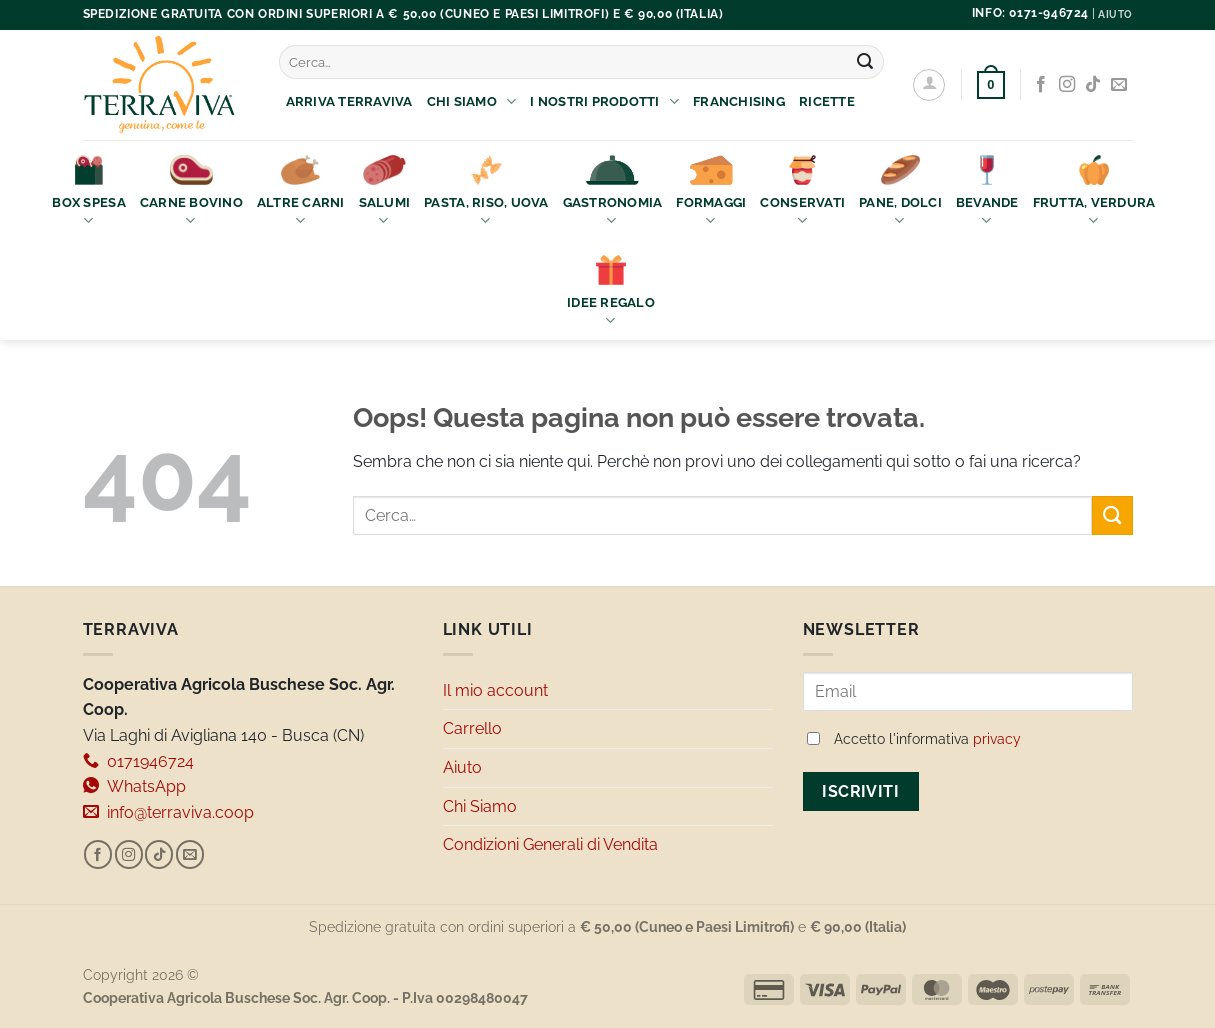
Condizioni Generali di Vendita (550, 844)
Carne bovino (191, 192)
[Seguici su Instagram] (1067, 85)
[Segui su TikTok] (1093, 85)
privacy (997, 739)
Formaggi (711, 192)
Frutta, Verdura (1094, 192)
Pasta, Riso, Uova (486, 192)
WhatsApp (134, 786)
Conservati (802, 192)
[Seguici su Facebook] (1041, 85)
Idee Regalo (611, 292)
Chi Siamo (472, 101)
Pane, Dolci (900, 192)
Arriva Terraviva (349, 101)
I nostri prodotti (604, 101)
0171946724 (138, 761)
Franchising (739, 101)
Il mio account (495, 690)
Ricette (827, 101)
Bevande (987, 192)
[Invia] (865, 62)
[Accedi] (929, 85)
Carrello (472, 728)
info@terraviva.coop (168, 812)
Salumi (385, 192)
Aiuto (462, 767)
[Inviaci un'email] (1119, 85)
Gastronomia (613, 192)
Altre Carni (301, 192)
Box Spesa (88, 192)
